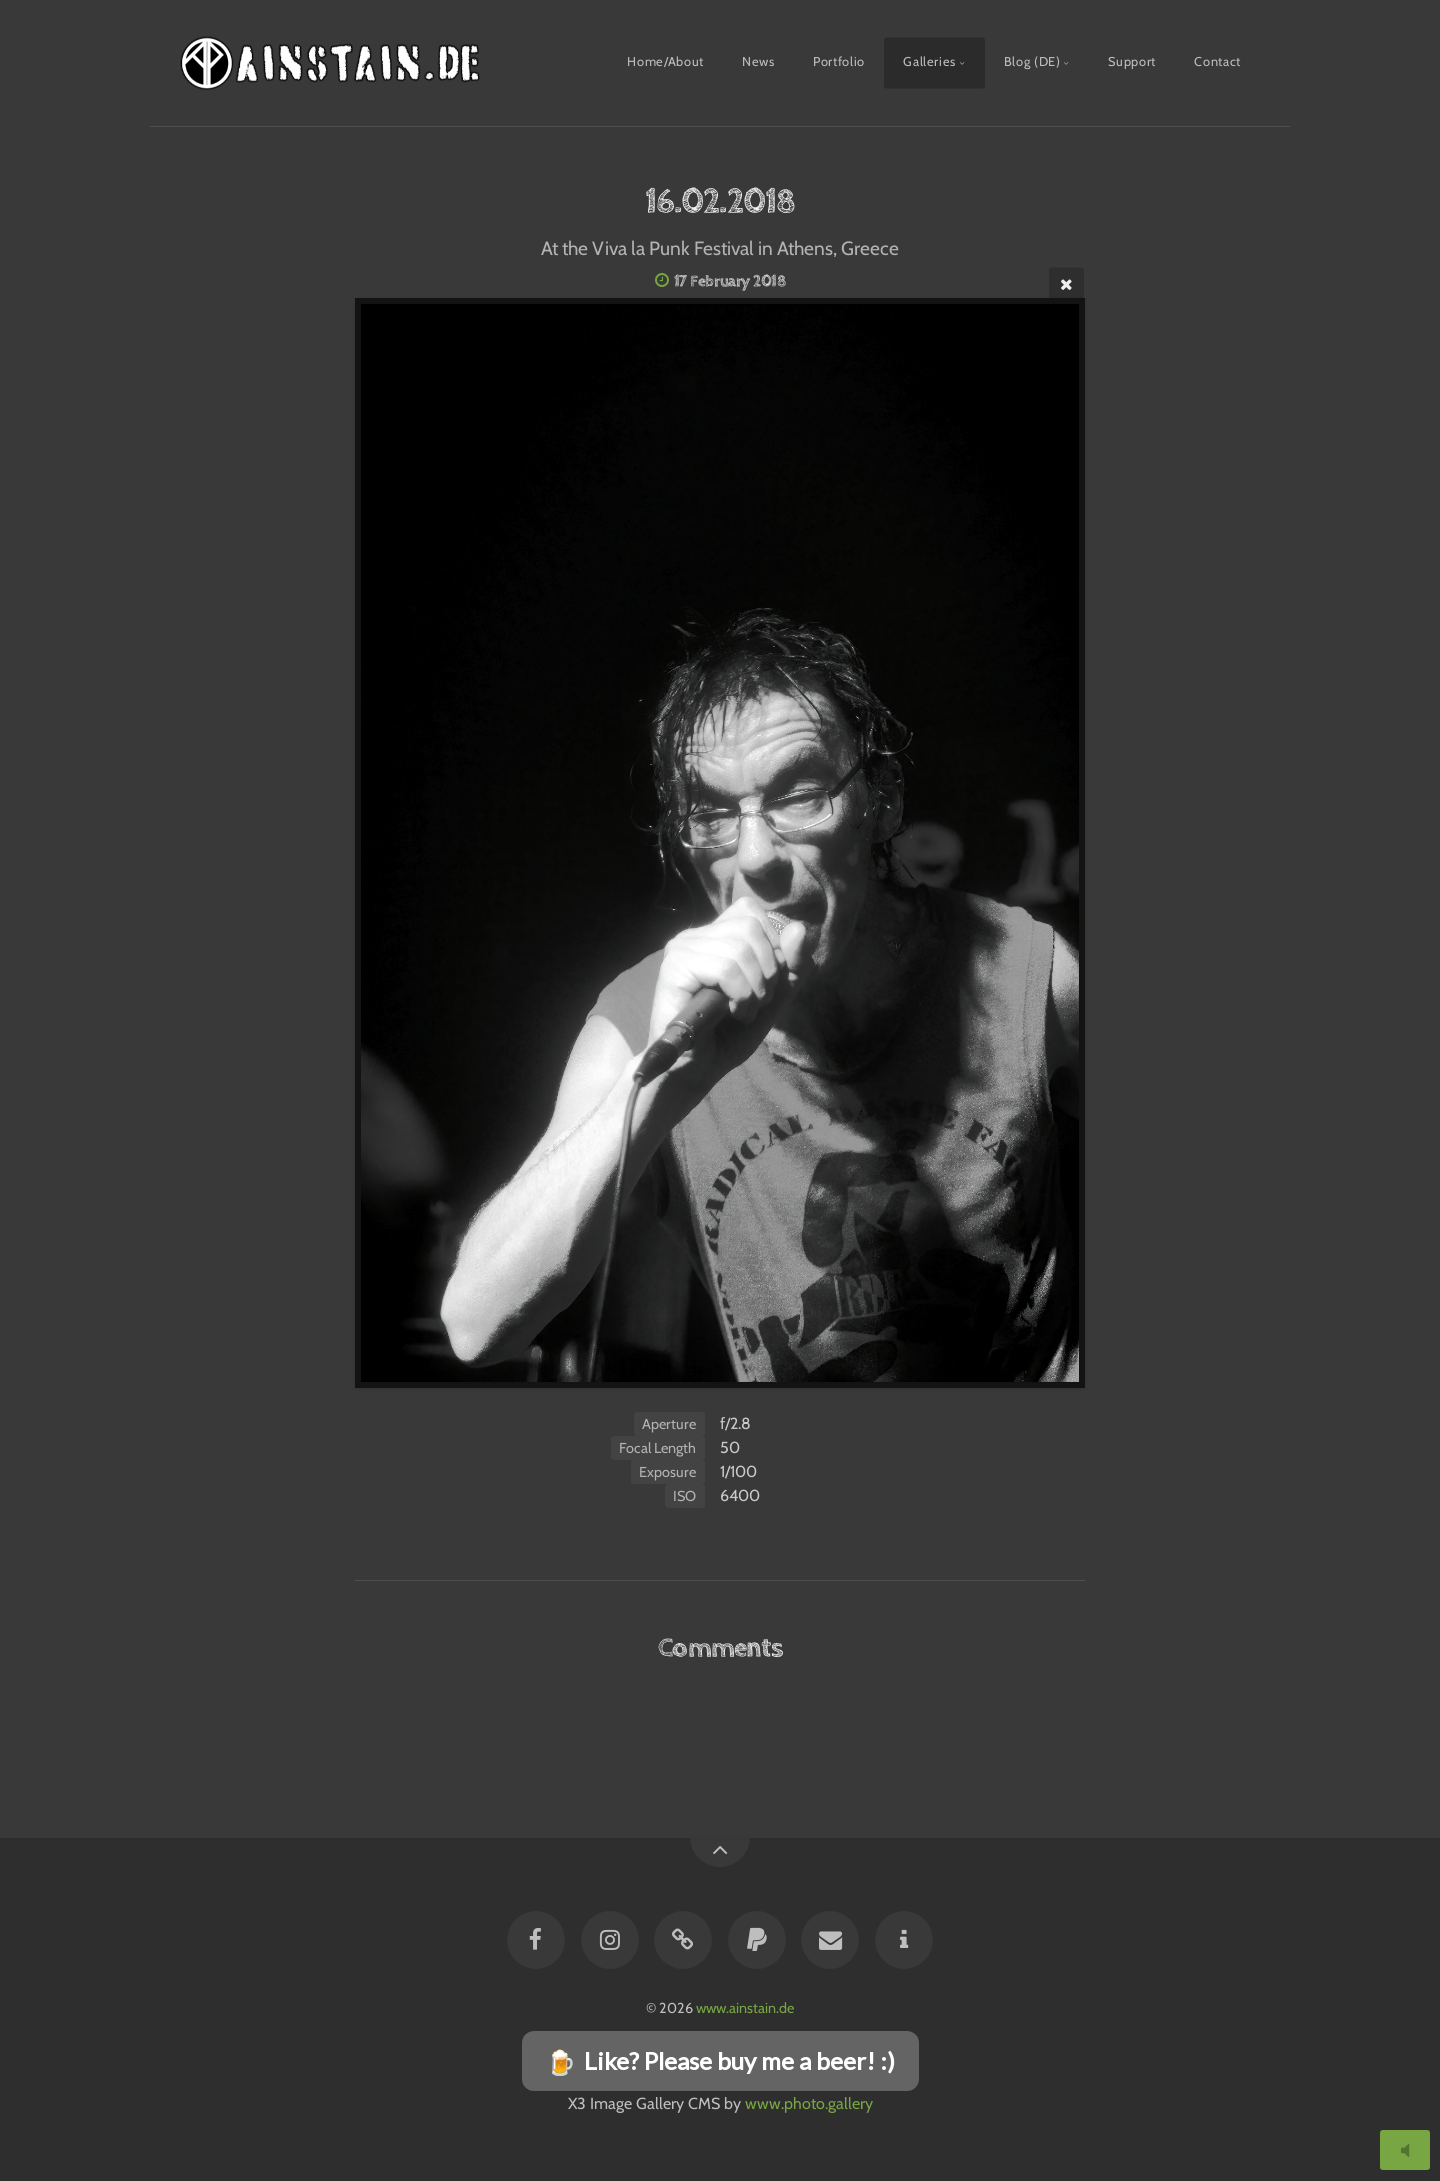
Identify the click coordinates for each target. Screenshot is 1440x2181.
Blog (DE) (1032, 61)
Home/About (665, 61)
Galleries (929, 61)
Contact (1217, 61)
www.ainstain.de (745, 2008)
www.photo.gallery (809, 2103)
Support (1131, 61)
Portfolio (839, 61)
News (758, 61)
